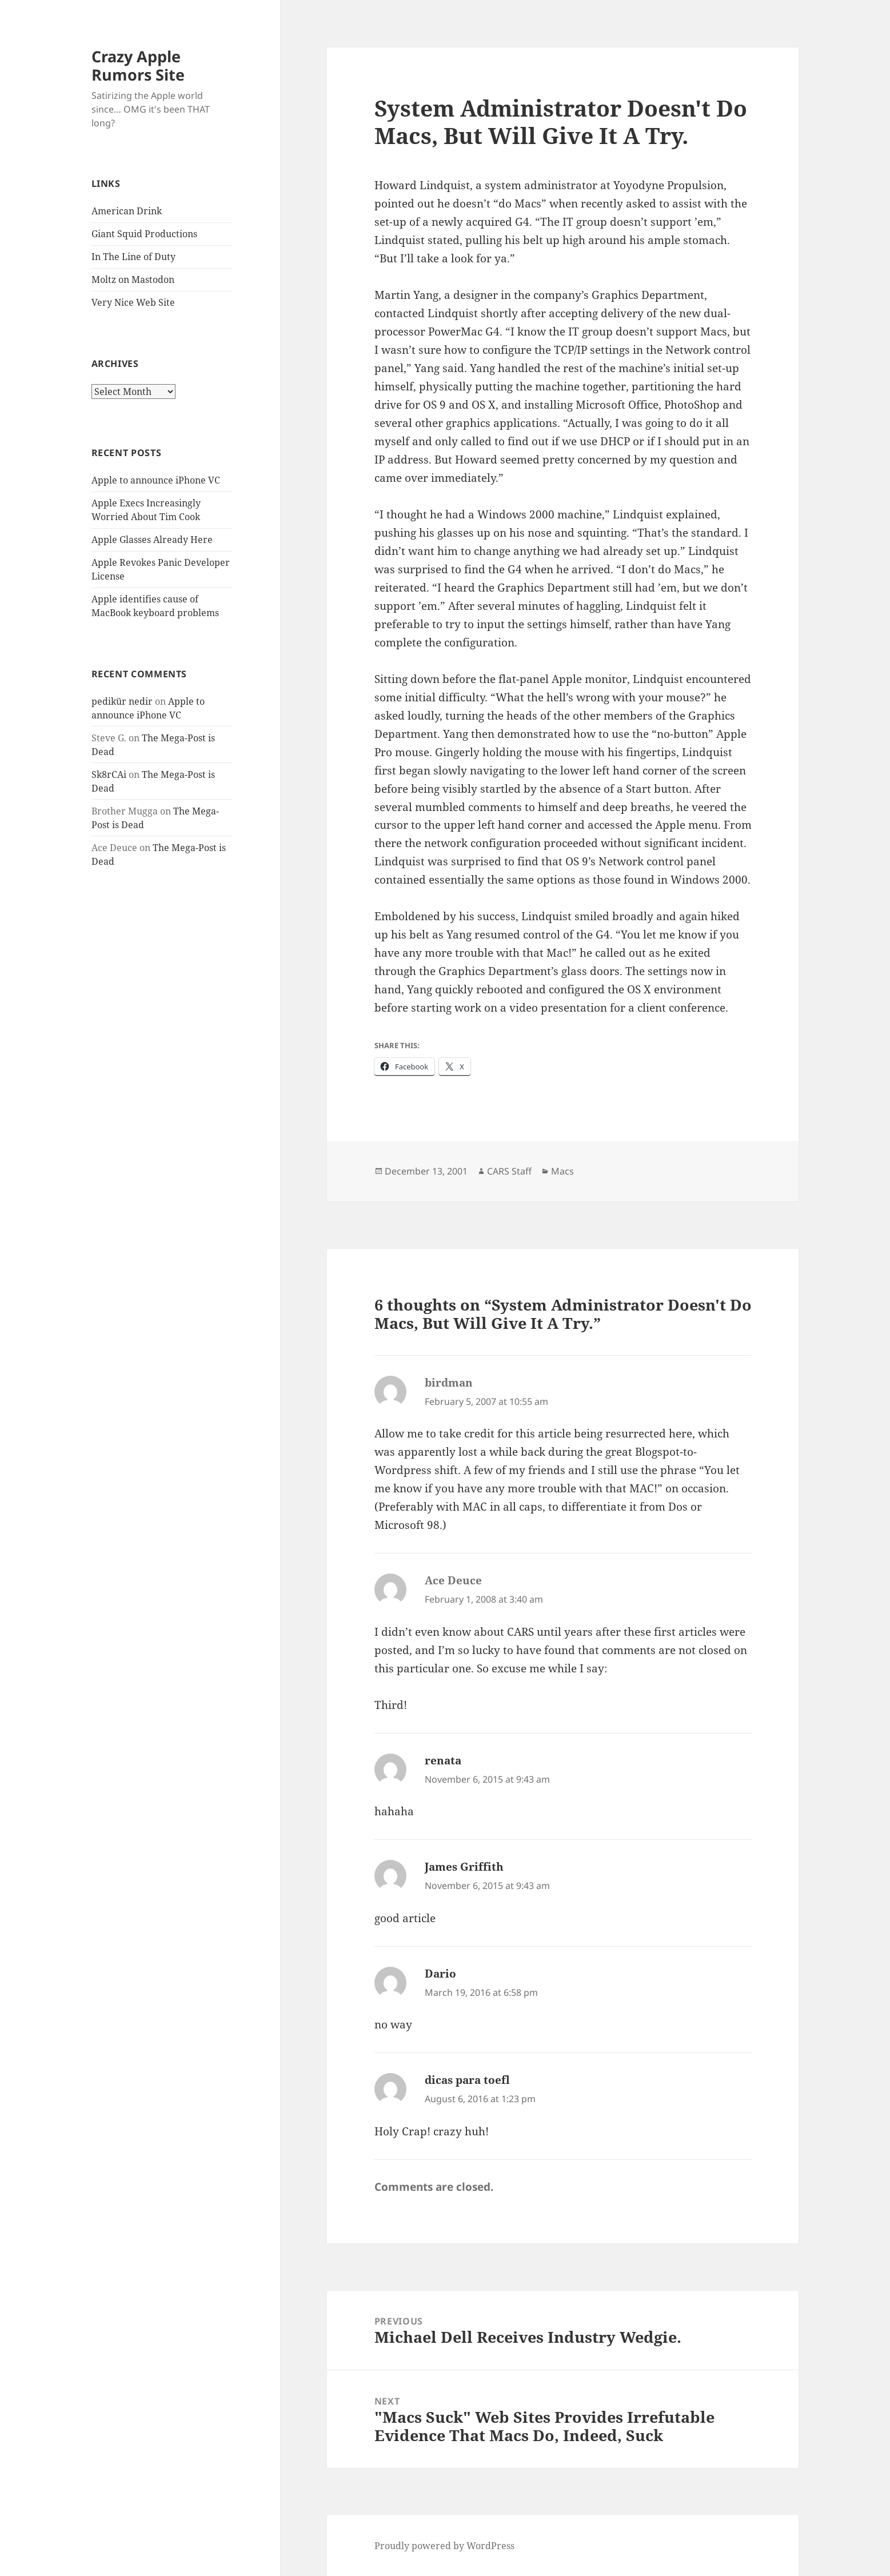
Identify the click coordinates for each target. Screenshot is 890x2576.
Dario (440, 1973)
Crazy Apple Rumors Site (138, 65)
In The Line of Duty (133, 256)
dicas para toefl (467, 2079)
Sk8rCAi (108, 774)
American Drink (126, 211)
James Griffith (464, 1866)
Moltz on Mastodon (132, 279)
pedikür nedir (122, 701)
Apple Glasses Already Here (152, 539)
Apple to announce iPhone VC (155, 480)
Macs (562, 1171)
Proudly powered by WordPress (444, 2545)
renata (443, 1760)
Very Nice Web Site (133, 302)
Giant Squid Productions (144, 233)
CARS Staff (509, 1171)
